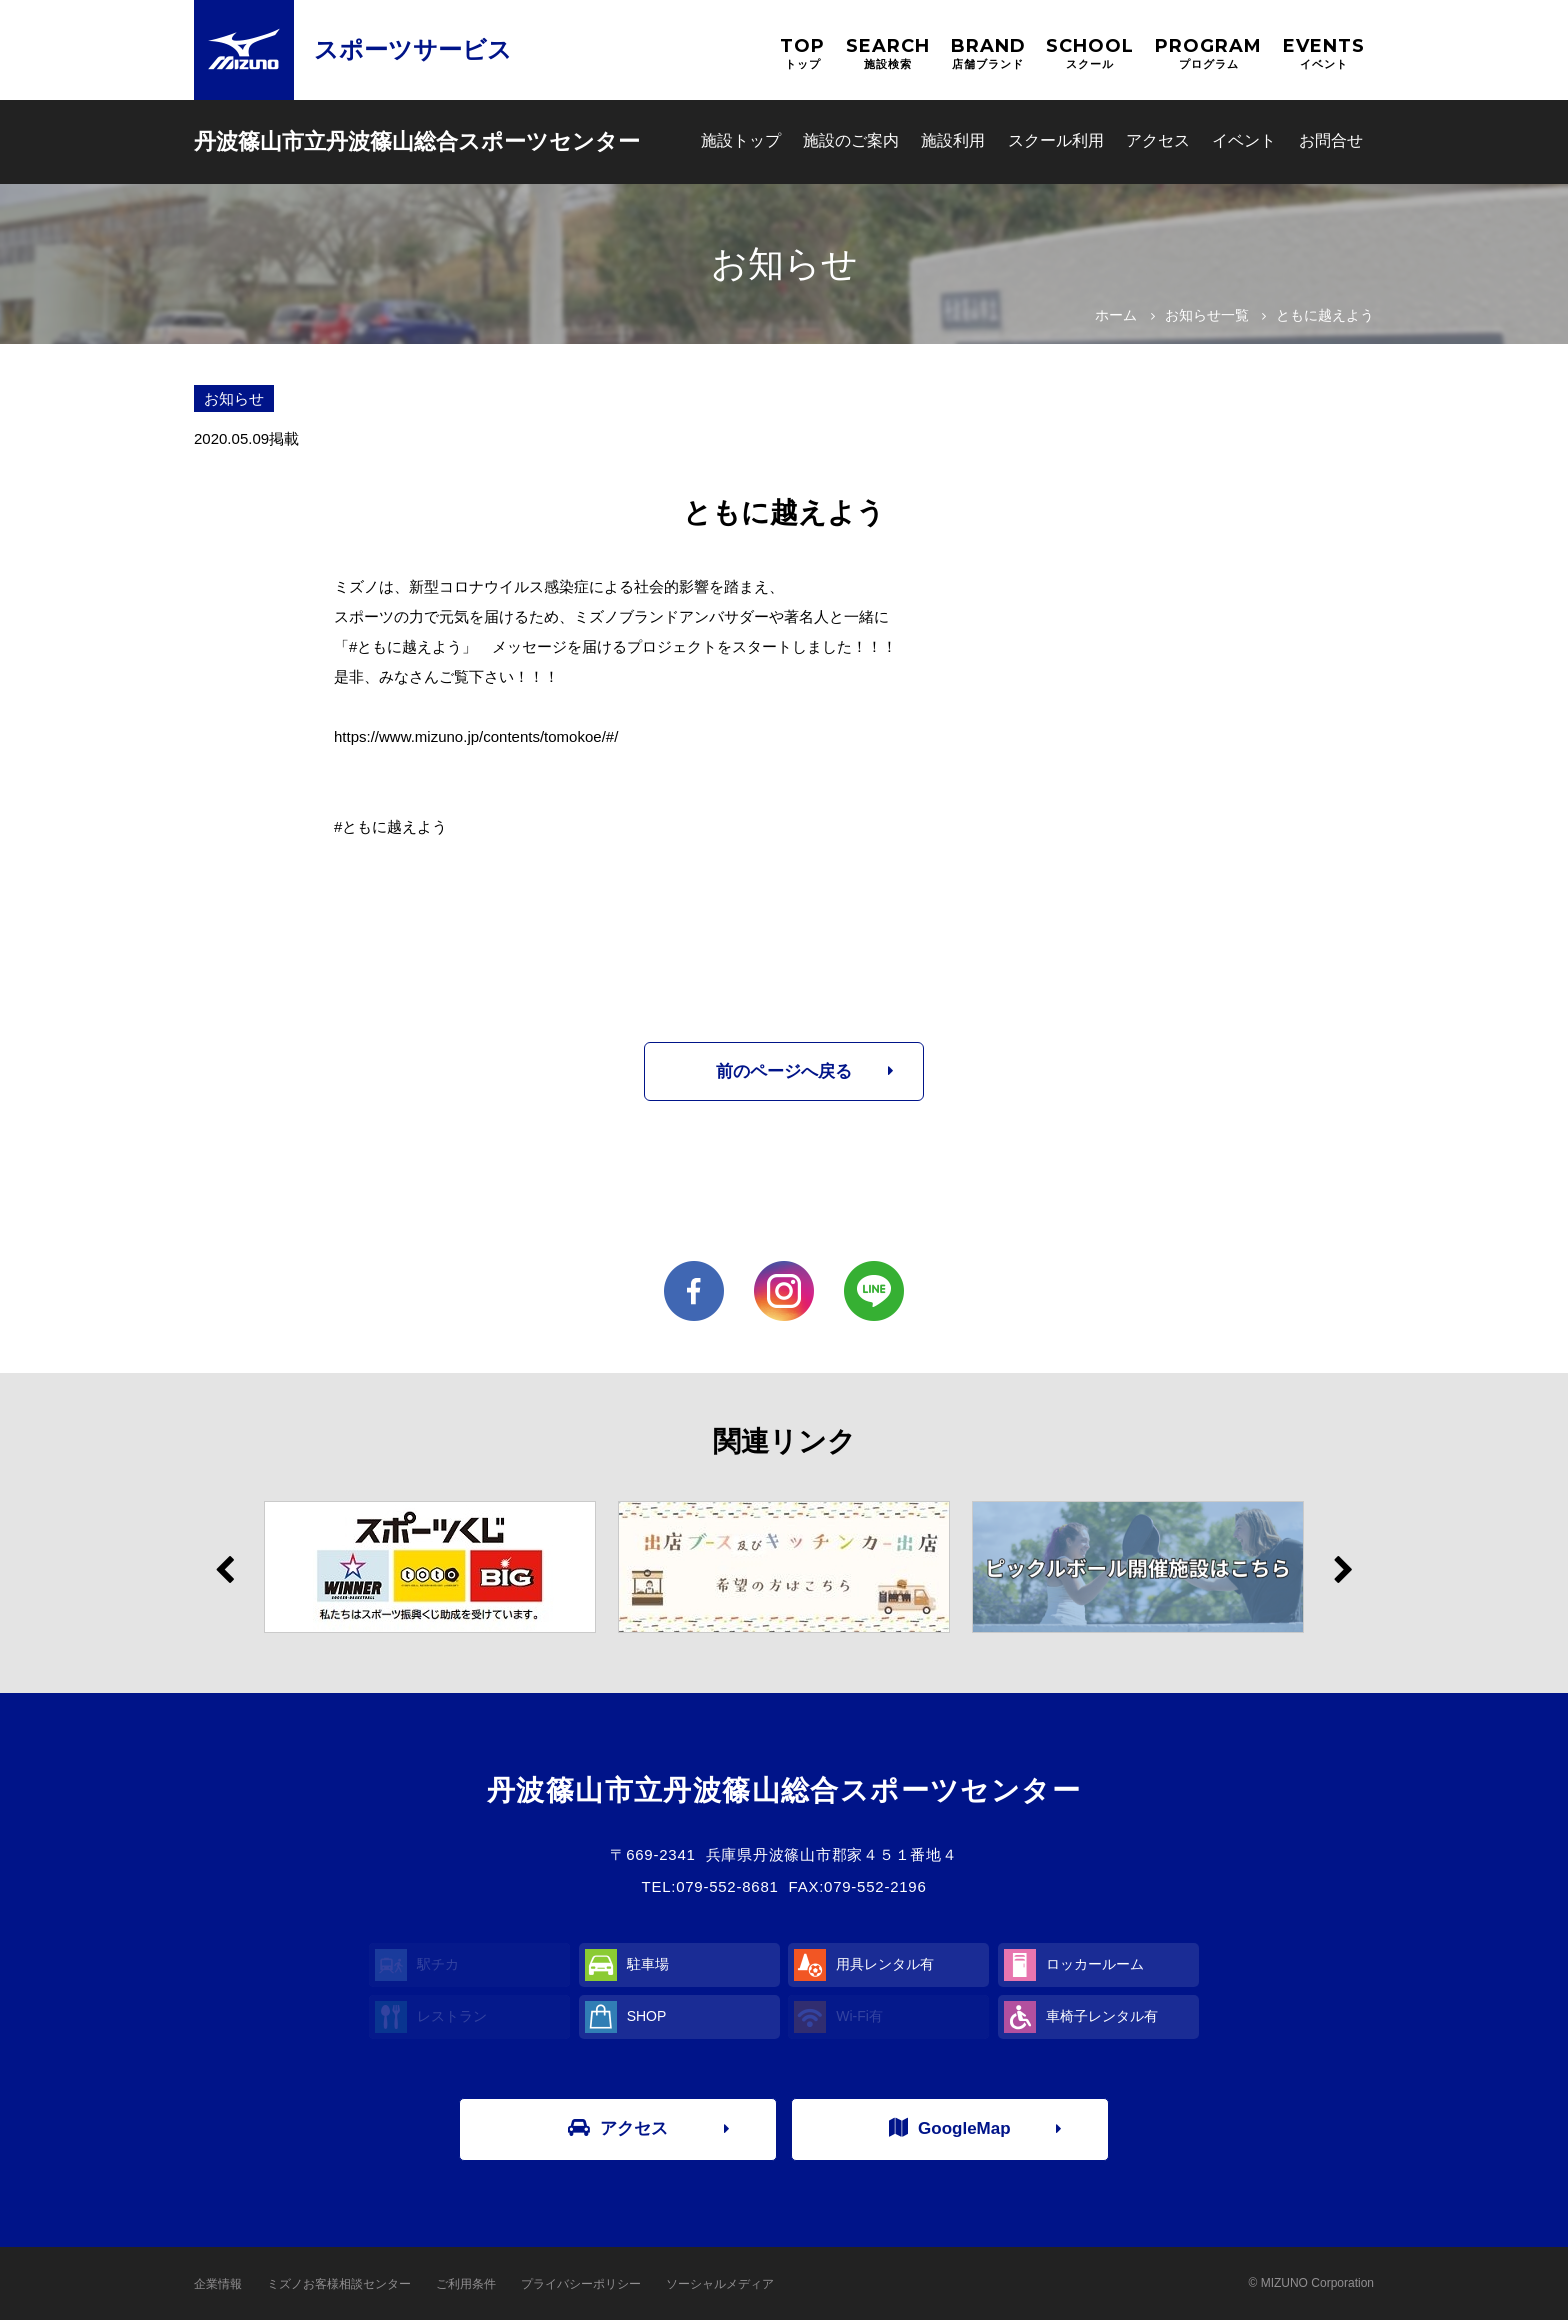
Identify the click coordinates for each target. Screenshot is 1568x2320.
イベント (1244, 140)
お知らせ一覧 (1207, 315)
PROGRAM (1208, 53)
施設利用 (953, 140)
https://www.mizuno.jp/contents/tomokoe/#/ (476, 736)
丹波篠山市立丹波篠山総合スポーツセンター (417, 141)
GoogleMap (950, 2128)
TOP (802, 53)
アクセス (1158, 140)
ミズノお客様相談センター (339, 2284)
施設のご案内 (851, 140)
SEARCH (888, 53)
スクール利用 (1056, 140)
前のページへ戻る (784, 1071)
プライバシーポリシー (581, 2284)
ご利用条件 (466, 2284)
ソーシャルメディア (720, 2284)
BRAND (988, 53)
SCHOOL (1090, 53)
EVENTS (1324, 53)
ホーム (1116, 315)
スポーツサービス (413, 49)
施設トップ (741, 140)
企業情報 (218, 2284)
